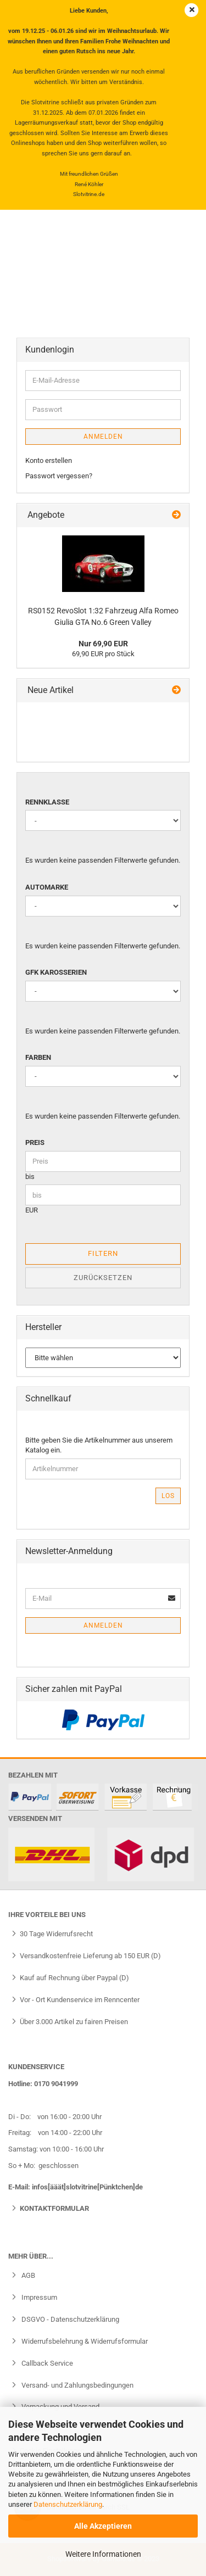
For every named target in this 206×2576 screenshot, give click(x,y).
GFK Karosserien (56, 972)
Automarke (46, 887)
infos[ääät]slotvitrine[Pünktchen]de (87, 2187)
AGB (27, 2275)
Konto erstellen (48, 460)
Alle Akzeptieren (103, 2526)
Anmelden (103, 436)
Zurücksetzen (103, 1277)
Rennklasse (47, 802)
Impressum (38, 2297)
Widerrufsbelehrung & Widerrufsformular (84, 2341)
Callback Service (46, 2363)
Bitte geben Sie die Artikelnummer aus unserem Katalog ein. (98, 1445)
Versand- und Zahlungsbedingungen (76, 2385)
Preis (34, 1142)
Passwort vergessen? (58, 476)
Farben (38, 1057)
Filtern (103, 1253)
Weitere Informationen (103, 2554)
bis (30, 1176)
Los (168, 1496)
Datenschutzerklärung (68, 2504)
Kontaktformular (54, 2208)
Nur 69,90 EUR (103, 643)
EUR (31, 1210)
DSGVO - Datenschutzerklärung (69, 2319)
